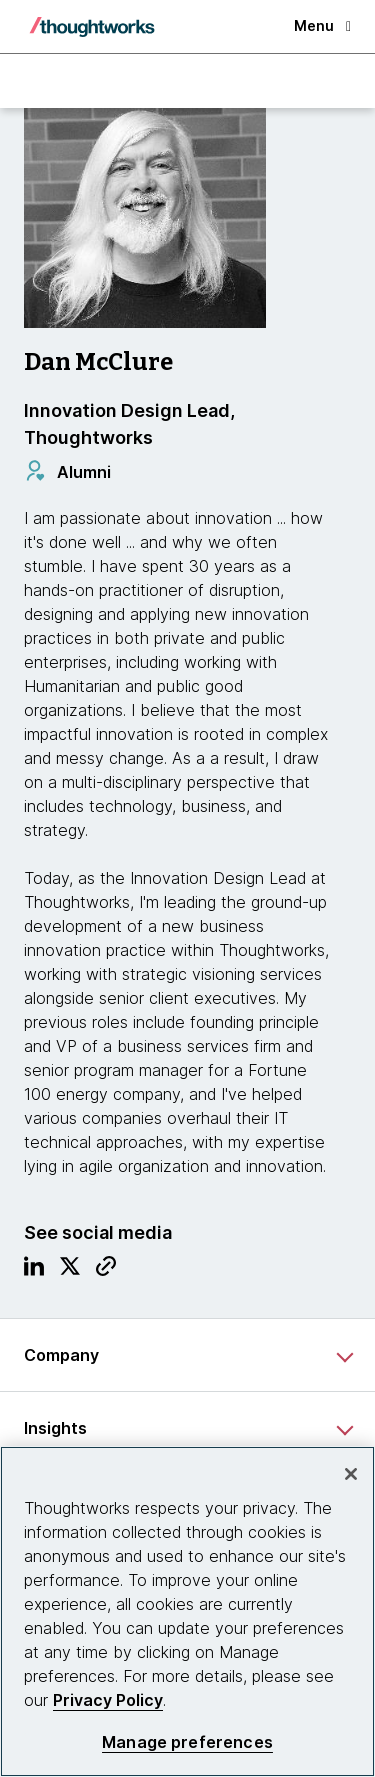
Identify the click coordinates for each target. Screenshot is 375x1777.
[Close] (351, 1474)
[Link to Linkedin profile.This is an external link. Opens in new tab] (34, 1271)
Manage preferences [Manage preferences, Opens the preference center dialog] (187, 1742)
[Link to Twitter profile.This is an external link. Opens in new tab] (70, 1271)
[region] (187, 1611)
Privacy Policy (108, 1700)
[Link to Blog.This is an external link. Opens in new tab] (106, 1271)
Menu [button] (322, 25)
